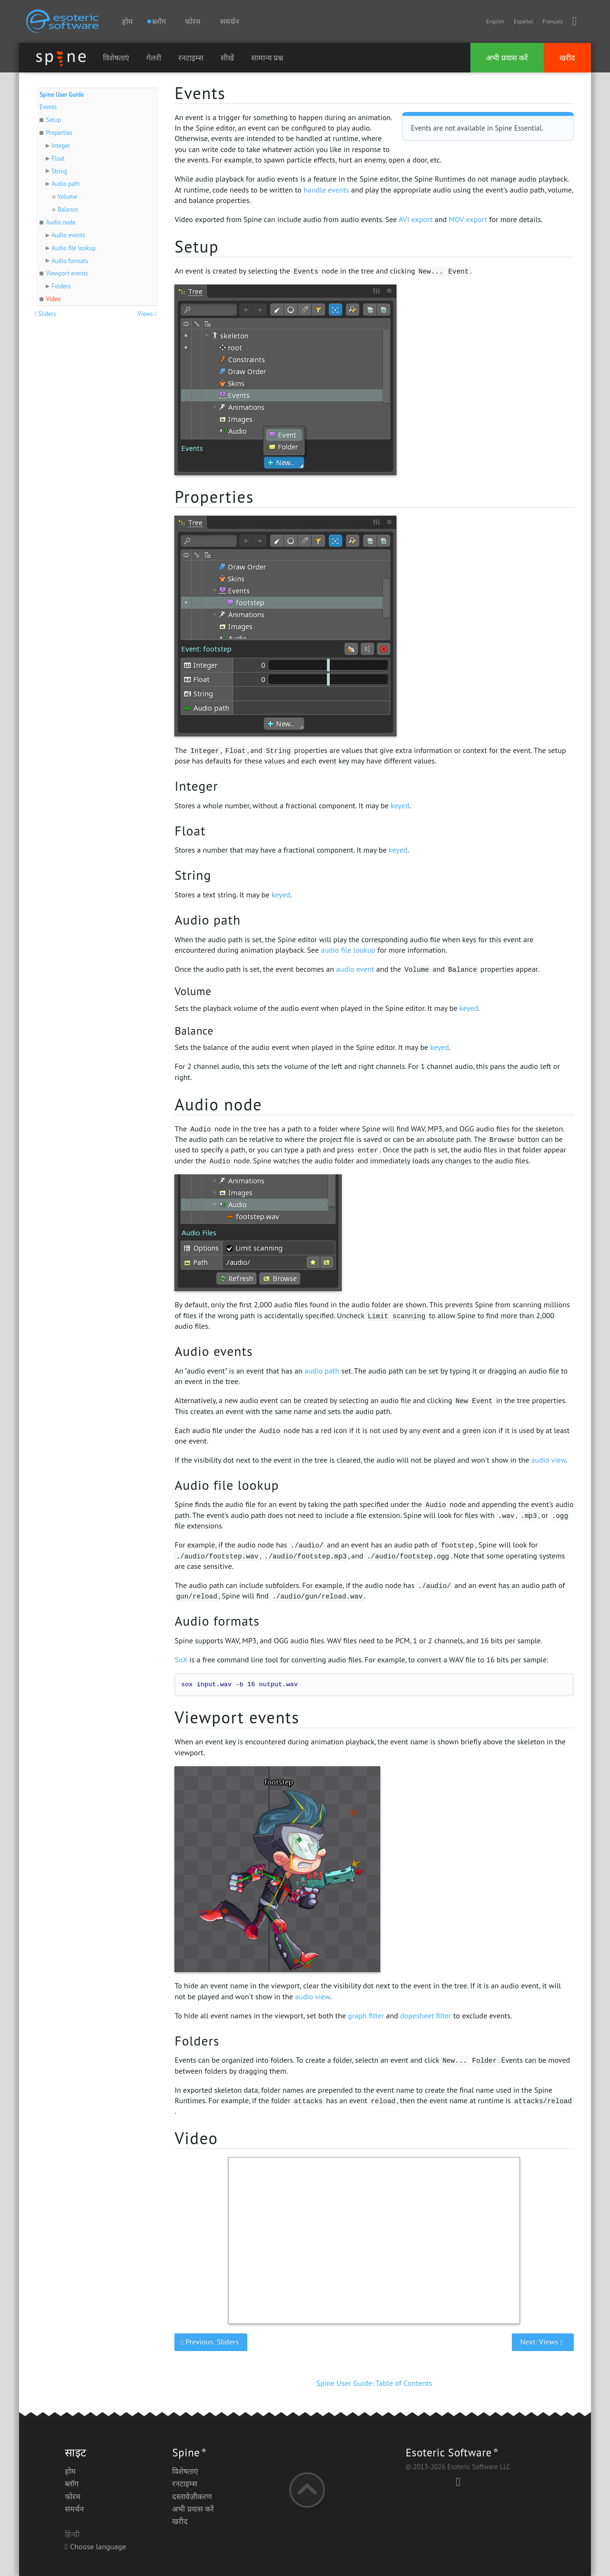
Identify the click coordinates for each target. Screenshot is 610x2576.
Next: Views (543, 2341)
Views (148, 314)
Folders (61, 286)
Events (48, 107)
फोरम (193, 21)
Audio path (65, 184)
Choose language (95, 2546)
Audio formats (69, 261)
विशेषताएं (116, 57)
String (59, 171)
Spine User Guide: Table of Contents (374, 2383)
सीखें (227, 57)
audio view (548, 1460)
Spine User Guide (62, 95)
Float (58, 158)
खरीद (567, 57)
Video (53, 299)
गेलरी (153, 57)
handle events (326, 189)
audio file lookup (348, 950)
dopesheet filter (425, 2015)
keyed (400, 805)
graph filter (366, 2015)
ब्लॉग (72, 2483)
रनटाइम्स (190, 57)
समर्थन (229, 21)
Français (552, 21)
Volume (67, 197)
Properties (59, 133)
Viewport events (67, 273)
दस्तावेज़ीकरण (192, 2496)
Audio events (68, 235)
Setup (53, 120)
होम (127, 21)
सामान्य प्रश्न (267, 57)
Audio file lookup (73, 248)
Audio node (60, 222)
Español (523, 21)
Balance (68, 209)
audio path (322, 1370)
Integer (60, 146)
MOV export (468, 219)
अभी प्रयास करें (507, 57)
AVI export (415, 219)
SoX (180, 1659)
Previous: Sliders (211, 2341)
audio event (355, 969)
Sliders (46, 314)
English (495, 21)
